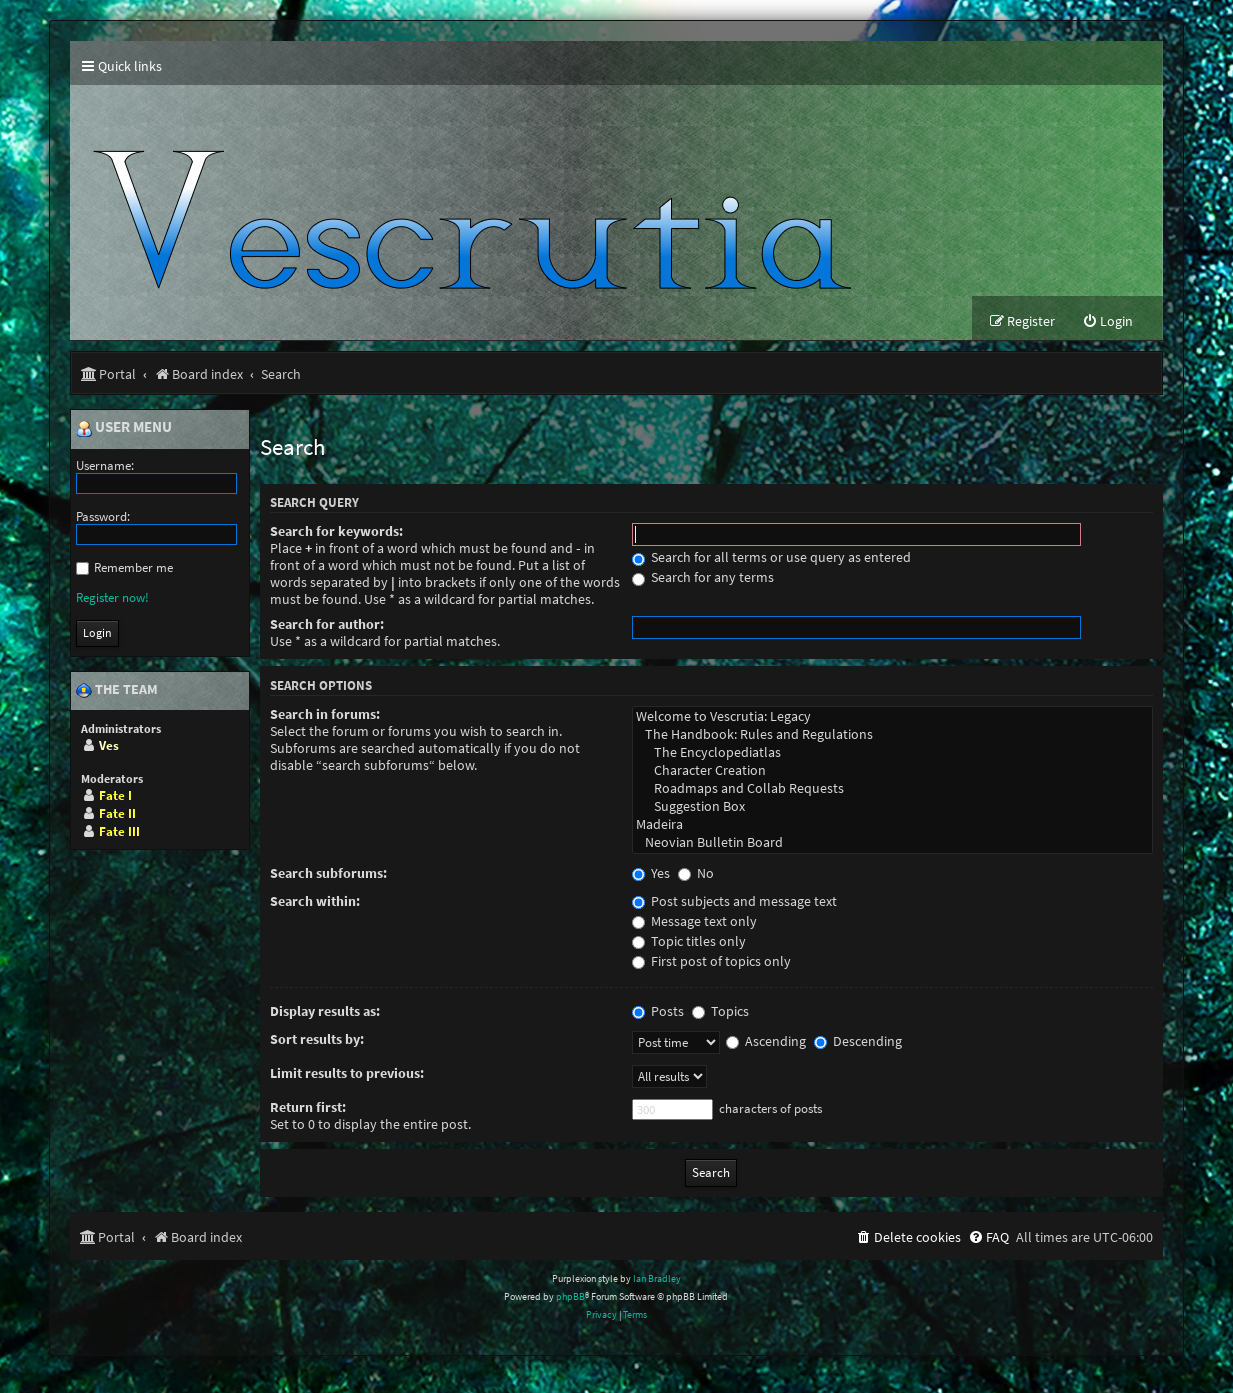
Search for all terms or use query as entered (771, 557)
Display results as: (325, 1011)
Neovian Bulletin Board (892, 843)
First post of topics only (711, 961)
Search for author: (327, 624)
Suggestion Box (892, 807)
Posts (658, 1011)
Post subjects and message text (734, 901)
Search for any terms (703, 577)
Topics (720, 1011)
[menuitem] (1107, 321)
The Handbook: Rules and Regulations (892, 735)
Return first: (308, 1107)
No (696, 873)
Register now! (112, 597)
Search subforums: (328, 873)
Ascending (766, 1041)
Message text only (694, 921)
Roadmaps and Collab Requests (892, 789)
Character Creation (892, 771)
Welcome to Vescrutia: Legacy (892, 717)
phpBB (570, 1296)
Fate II (117, 813)
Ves (109, 745)
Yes (651, 873)
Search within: (315, 901)
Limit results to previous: (347, 1073)
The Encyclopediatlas (892, 753)
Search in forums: (325, 714)
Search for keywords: (336, 531)
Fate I (115, 795)
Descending (858, 1041)
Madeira (892, 825)
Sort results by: (317, 1039)
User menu (124, 428)
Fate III (119, 831)
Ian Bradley (657, 1278)
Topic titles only (689, 941)
